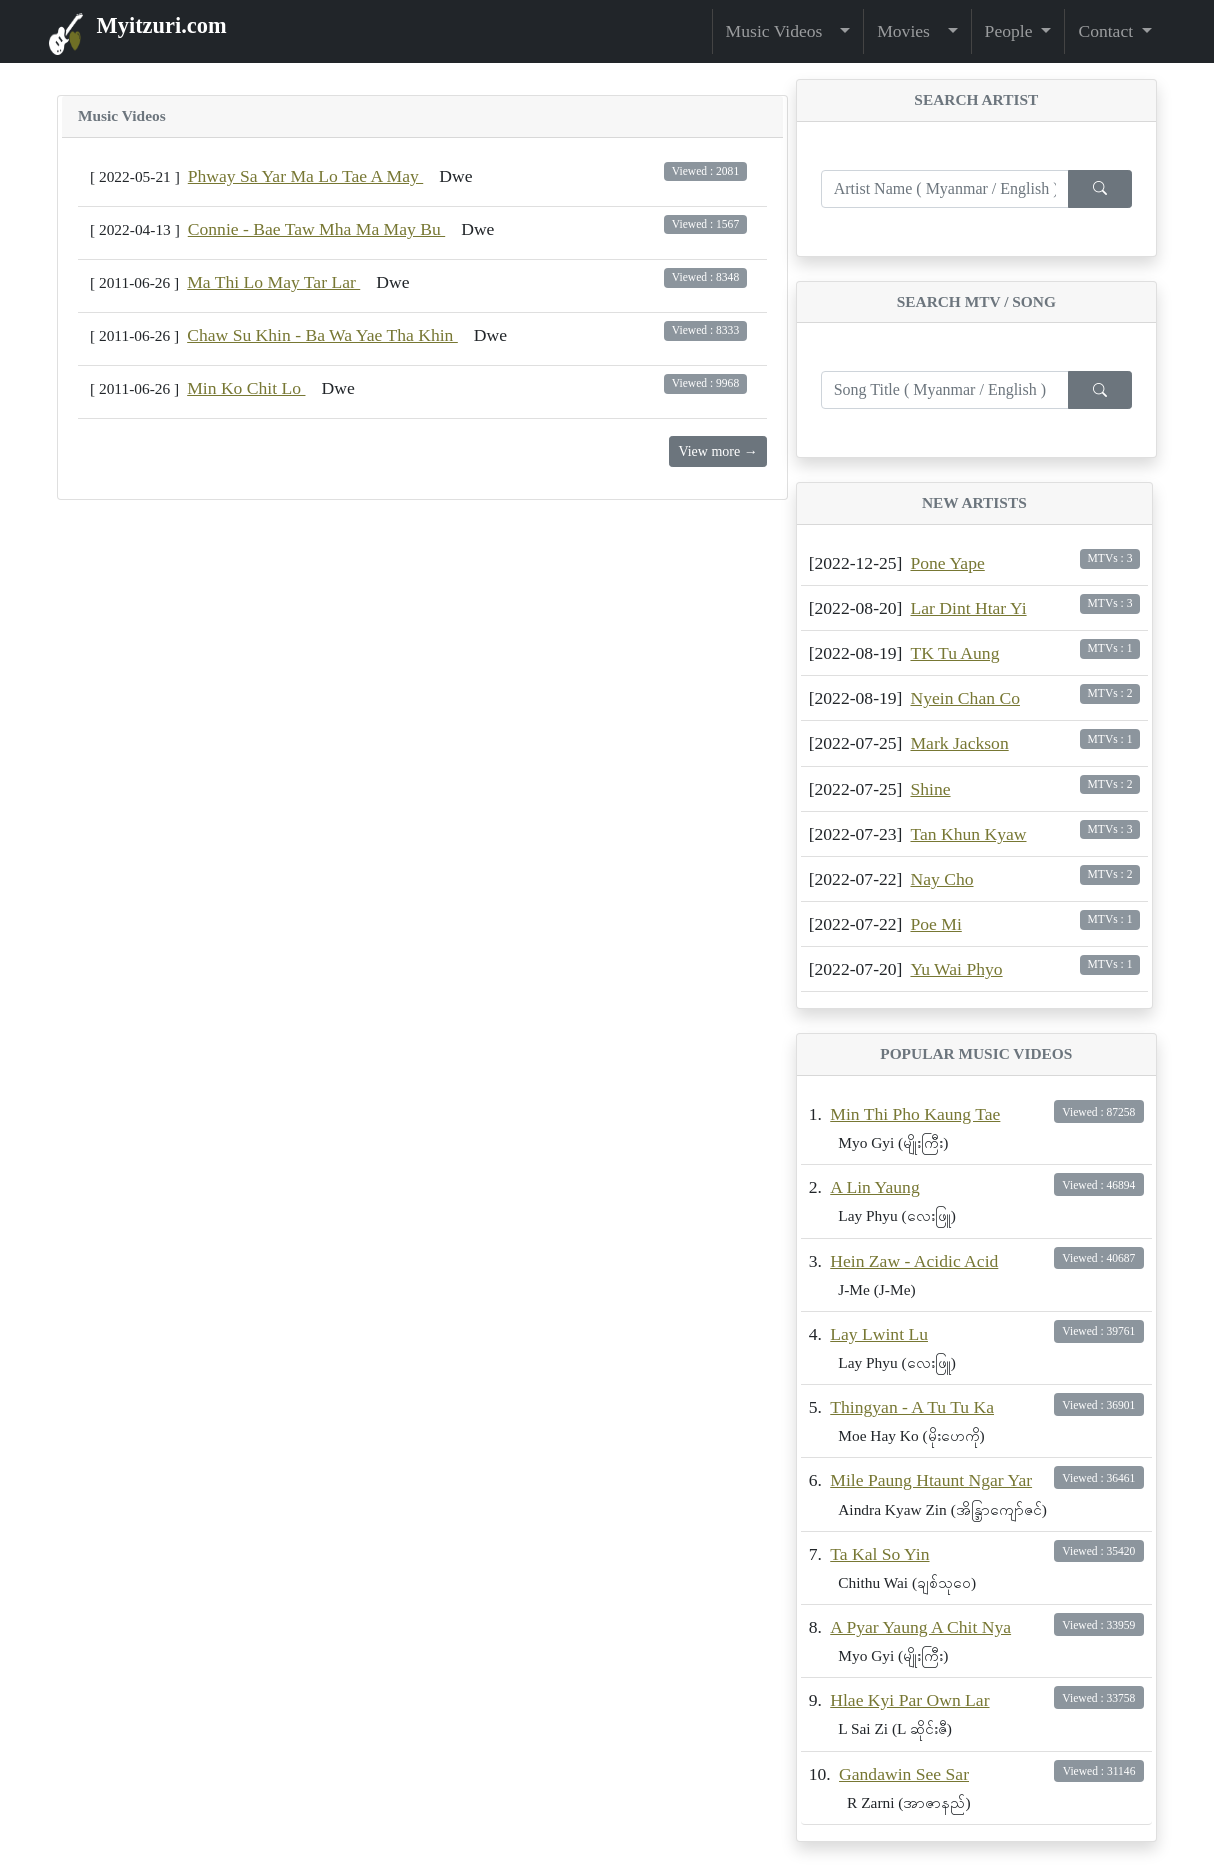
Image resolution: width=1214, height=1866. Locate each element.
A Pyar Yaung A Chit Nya (920, 1627)
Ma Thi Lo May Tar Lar (273, 282)
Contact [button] (1107, 31)
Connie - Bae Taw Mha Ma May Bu (316, 229)
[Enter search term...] (945, 189)
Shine (930, 789)
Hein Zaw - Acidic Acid (914, 1261)
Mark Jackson (959, 743)
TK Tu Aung (954, 653)
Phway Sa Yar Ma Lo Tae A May (305, 176)
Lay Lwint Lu (879, 1334)
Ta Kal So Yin (879, 1554)
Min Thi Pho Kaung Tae (915, 1114)
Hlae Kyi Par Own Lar (909, 1700)
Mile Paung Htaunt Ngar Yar (931, 1480)
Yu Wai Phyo (956, 969)
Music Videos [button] (781, 31)
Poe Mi (935, 924)
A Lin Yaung (874, 1187)
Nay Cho (941, 879)
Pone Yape (947, 563)
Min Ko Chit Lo (246, 388)
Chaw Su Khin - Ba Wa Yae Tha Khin (322, 335)
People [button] (1011, 31)
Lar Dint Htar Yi (968, 608)
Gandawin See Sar (904, 1774)
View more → (717, 451)
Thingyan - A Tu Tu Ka (912, 1407)
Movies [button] (910, 31)
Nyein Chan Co (964, 698)
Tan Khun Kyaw (968, 834)
